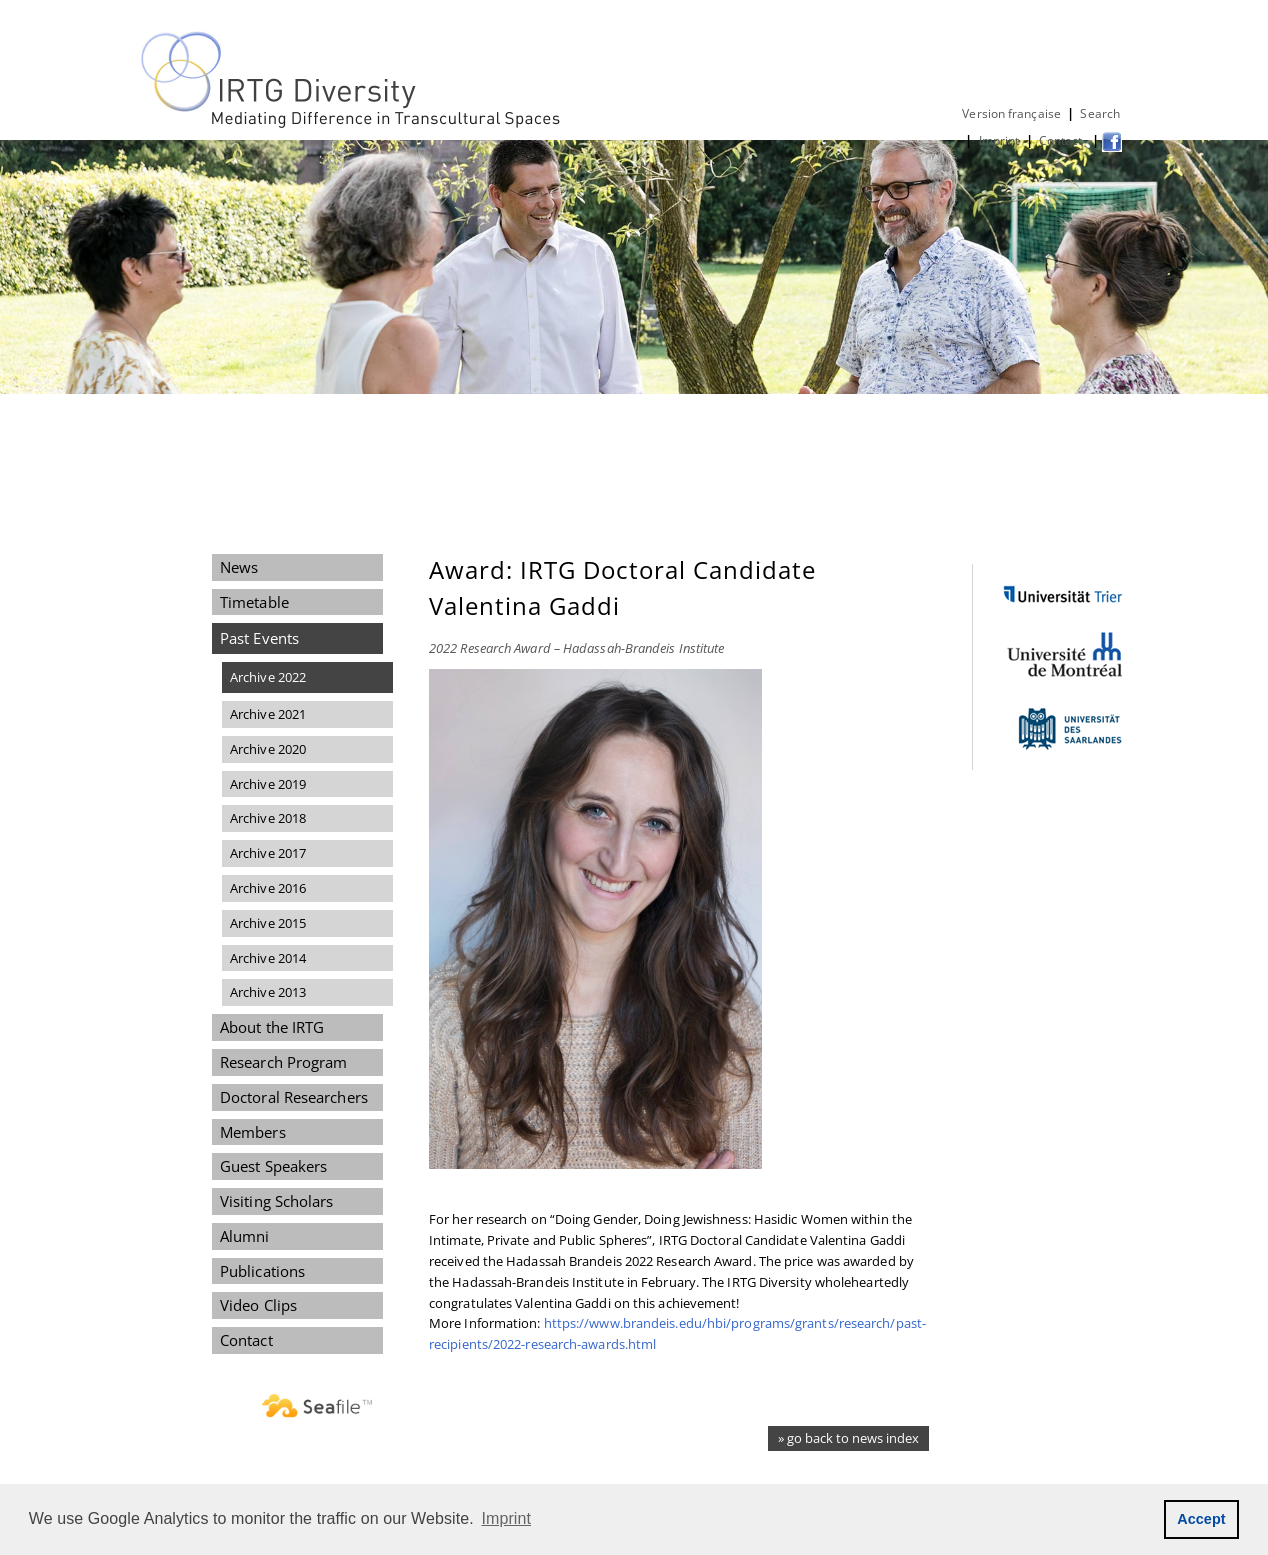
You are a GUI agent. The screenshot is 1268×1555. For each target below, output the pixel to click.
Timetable (254, 602)
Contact (1062, 140)
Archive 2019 (268, 784)
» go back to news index (848, 1438)
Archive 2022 (268, 677)
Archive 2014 (268, 958)
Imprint (999, 140)
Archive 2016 (268, 888)
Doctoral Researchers (294, 1097)
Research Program (283, 1062)
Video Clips (258, 1305)
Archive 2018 (268, 818)
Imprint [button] (507, 1518)
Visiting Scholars (277, 1201)
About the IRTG (272, 1027)
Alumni (245, 1236)
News (239, 567)
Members (253, 1132)
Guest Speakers (273, 1166)
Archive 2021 (268, 714)
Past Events (259, 638)
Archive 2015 (268, 923)
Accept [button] (1201, 1519)
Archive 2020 (268, 749)
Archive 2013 (268, 992)
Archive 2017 (268, 853)
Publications (262, 1271)
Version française (1011, 113)
